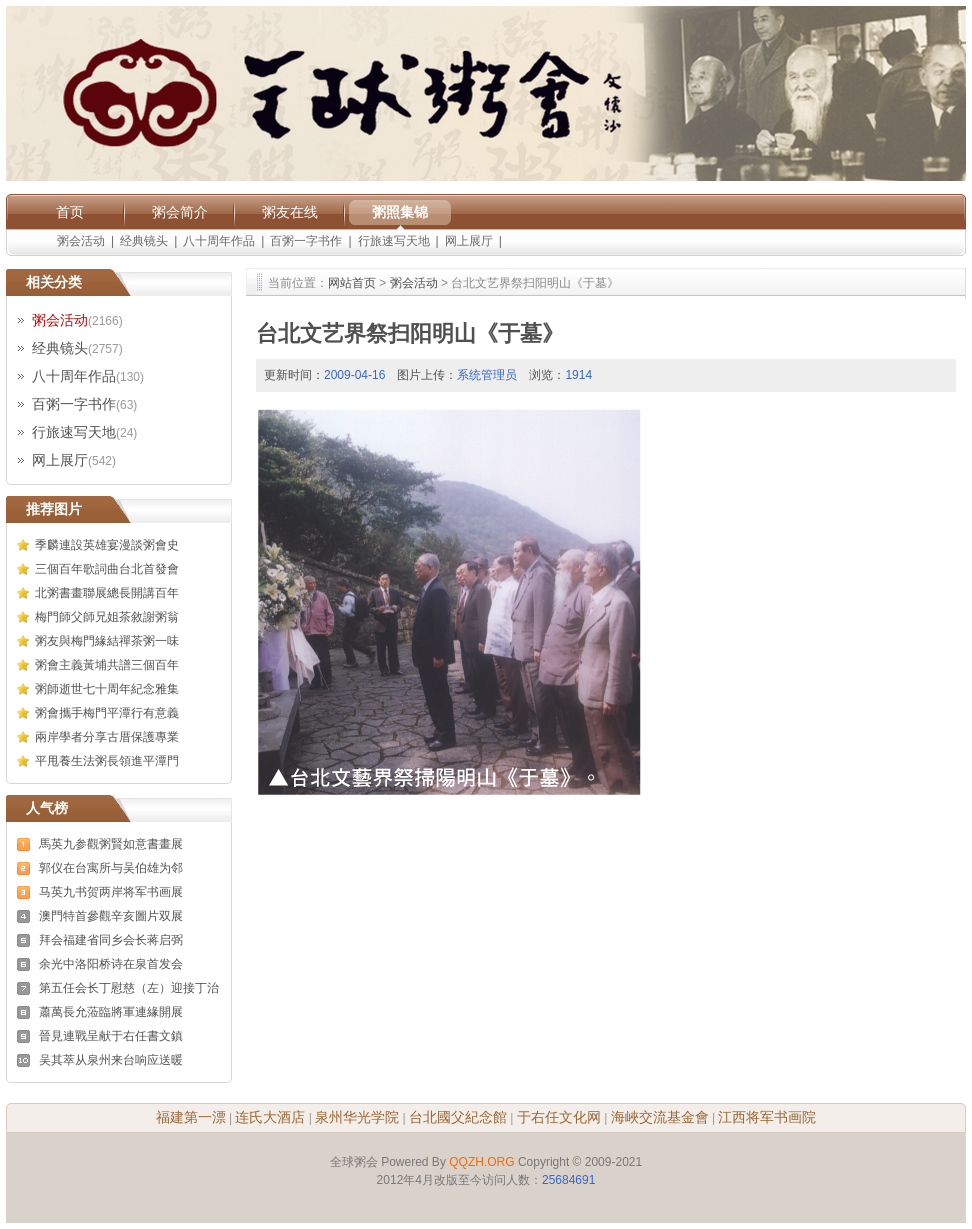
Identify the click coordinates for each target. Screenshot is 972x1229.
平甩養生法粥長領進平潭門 (107, 761)
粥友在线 (290, 212)
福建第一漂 (191, 1117)
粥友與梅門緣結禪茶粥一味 (107, 641)
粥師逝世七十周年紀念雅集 (107, 689)
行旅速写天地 (394, 241)
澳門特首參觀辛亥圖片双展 (111, 916)
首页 (70, 212)
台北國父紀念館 (458, 1117)
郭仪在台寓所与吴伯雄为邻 (111, 868)
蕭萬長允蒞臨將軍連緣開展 (111, 1012)
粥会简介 (180, 212)
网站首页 (352, 283)
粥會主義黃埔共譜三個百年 (107, 665)
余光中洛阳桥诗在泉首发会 (111, 964)
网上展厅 (469, 241)
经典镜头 (144, 241)
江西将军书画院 (767, 1117)
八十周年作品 (219, 241)
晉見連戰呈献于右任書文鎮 (111, 1036)
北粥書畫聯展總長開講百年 (107, 593)
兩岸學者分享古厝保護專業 (107, 737)
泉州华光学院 (357, 1117)
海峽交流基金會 (660, 1117)
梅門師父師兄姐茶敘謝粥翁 (107, 617)
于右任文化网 (559, 1117)
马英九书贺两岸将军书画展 (111, 892)
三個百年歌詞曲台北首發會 (107, 569)
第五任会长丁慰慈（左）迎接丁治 (129, 988)
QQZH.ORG (481, 1162)
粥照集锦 (400, 212)
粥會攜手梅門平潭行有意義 (107, 713)
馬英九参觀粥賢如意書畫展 (111, 844)
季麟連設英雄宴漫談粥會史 (107, 545)
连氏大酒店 (270, 1117)
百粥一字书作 (306, 241)
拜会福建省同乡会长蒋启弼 (111, 940)
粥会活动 (81, 241)
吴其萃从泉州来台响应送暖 (111, 1060)
